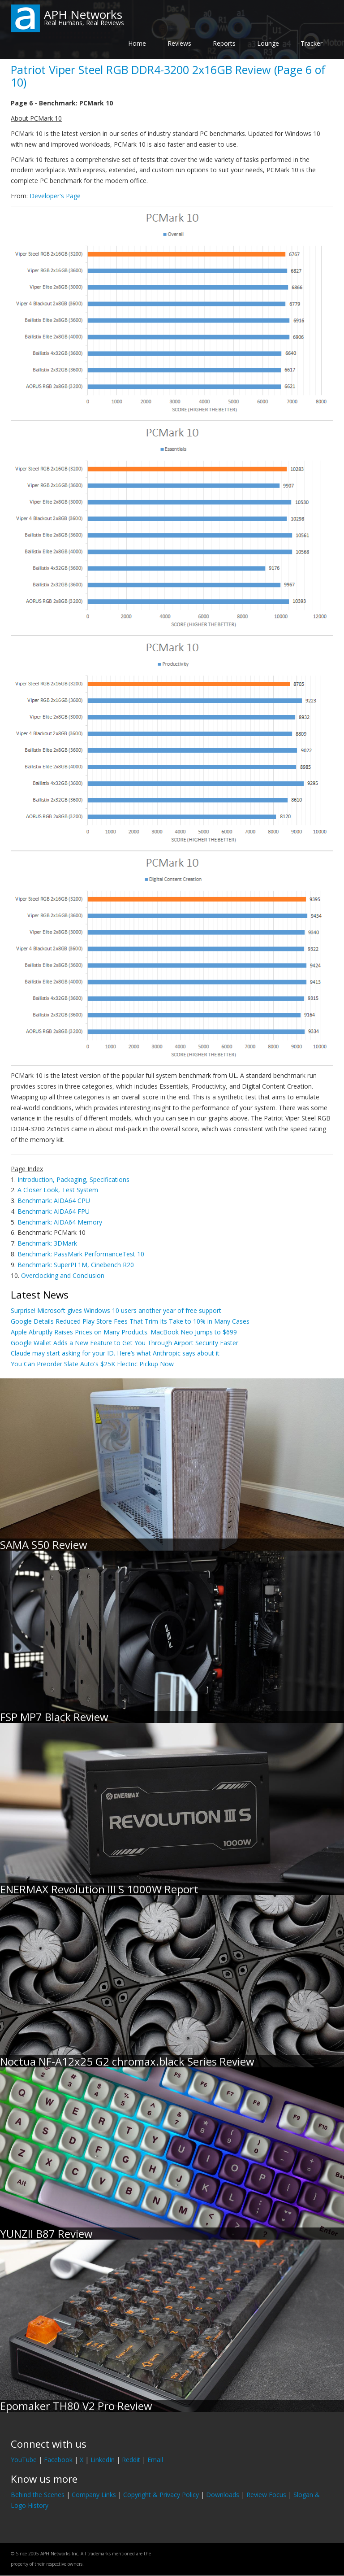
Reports (224, 43)
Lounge (268, 43)
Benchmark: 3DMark (47, 1243)
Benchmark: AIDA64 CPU (53, 1200)
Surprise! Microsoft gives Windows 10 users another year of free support (116, 1310)
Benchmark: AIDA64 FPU (53, 1211)
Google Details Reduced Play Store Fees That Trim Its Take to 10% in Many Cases (130, 1321)
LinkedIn (102, 2459)
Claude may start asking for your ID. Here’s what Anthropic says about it (115, 1353)
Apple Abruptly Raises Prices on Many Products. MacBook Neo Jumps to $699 (124, 1332)
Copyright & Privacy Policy (161, 2494)
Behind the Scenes (37, 2494)
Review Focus (266, 2494)
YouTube (24, 2459)
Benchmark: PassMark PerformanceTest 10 (80, 1254)
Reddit (131, 2459)
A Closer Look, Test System (57, 1190)
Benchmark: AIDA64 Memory (59, 1222)
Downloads (222, 2494)
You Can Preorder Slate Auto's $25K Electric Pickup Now (92, 1364)
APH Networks (83, 14)
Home (137, 43)
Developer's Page (55, 196)
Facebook (58, 2459)
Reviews (179, 43)
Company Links (94, 2494)
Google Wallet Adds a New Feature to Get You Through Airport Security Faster (124, 1342)
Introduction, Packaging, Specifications (73, 1179)
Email (155, 2459)
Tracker (311, 43)
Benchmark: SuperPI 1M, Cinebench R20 (75, 1264)
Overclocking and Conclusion (62, 1275)
